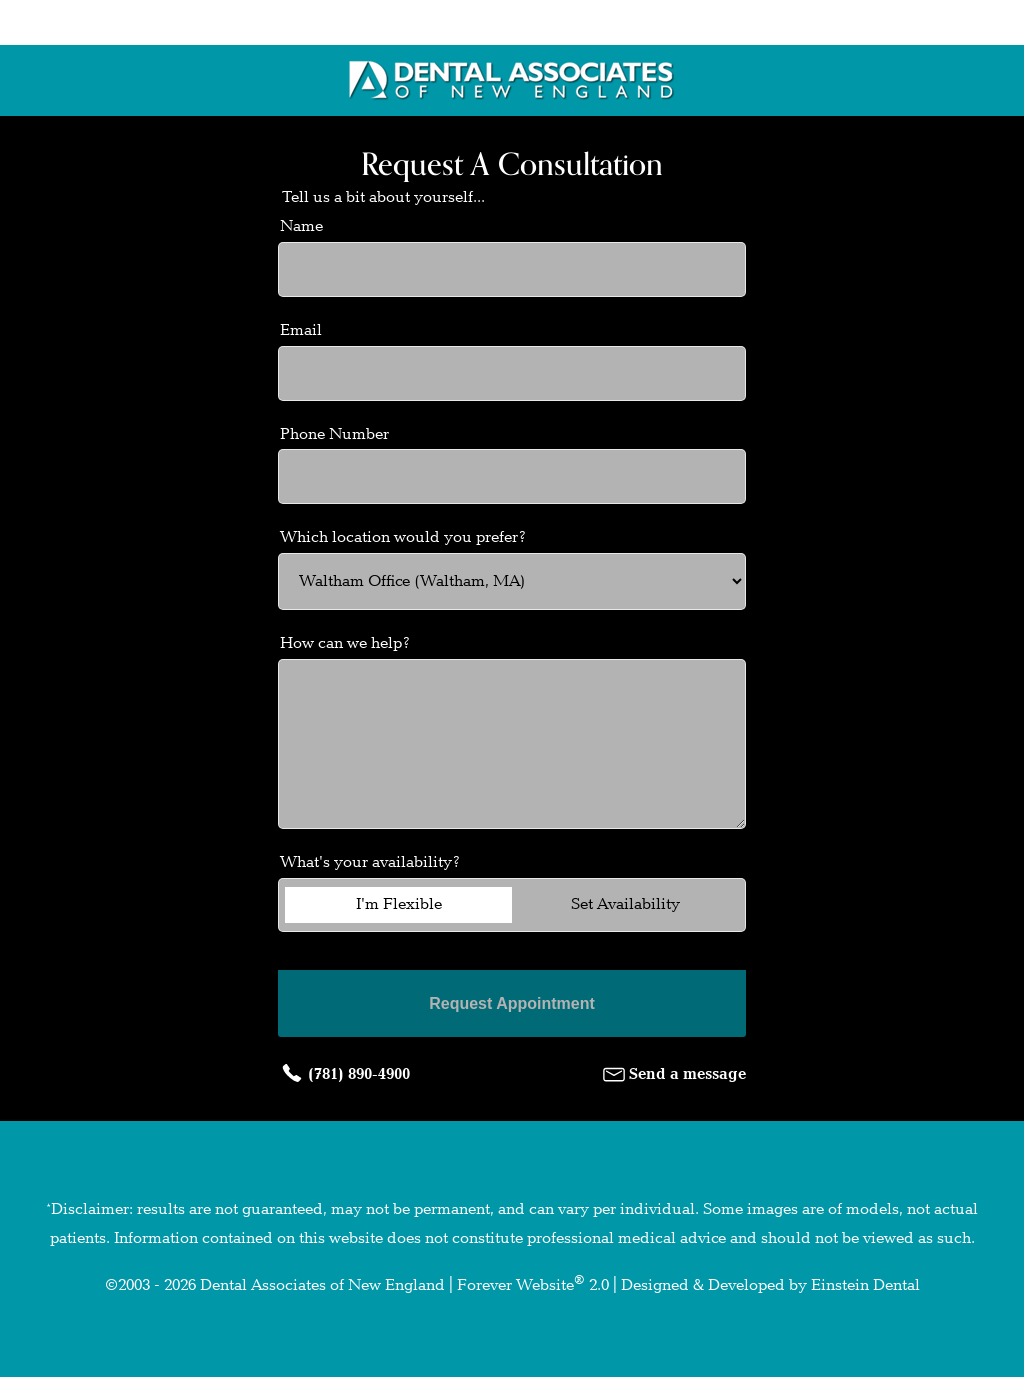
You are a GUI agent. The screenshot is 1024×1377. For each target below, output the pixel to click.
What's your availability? (370, 862)
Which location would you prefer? (403, 537)
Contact (650, 22)
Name (301, 226)
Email (301, 330)
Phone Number (334, 434)
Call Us (409, 22)
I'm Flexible (399, 904)
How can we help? (345, 643)
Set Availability (625, 904)
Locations (162, 22)
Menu (882, 22)
